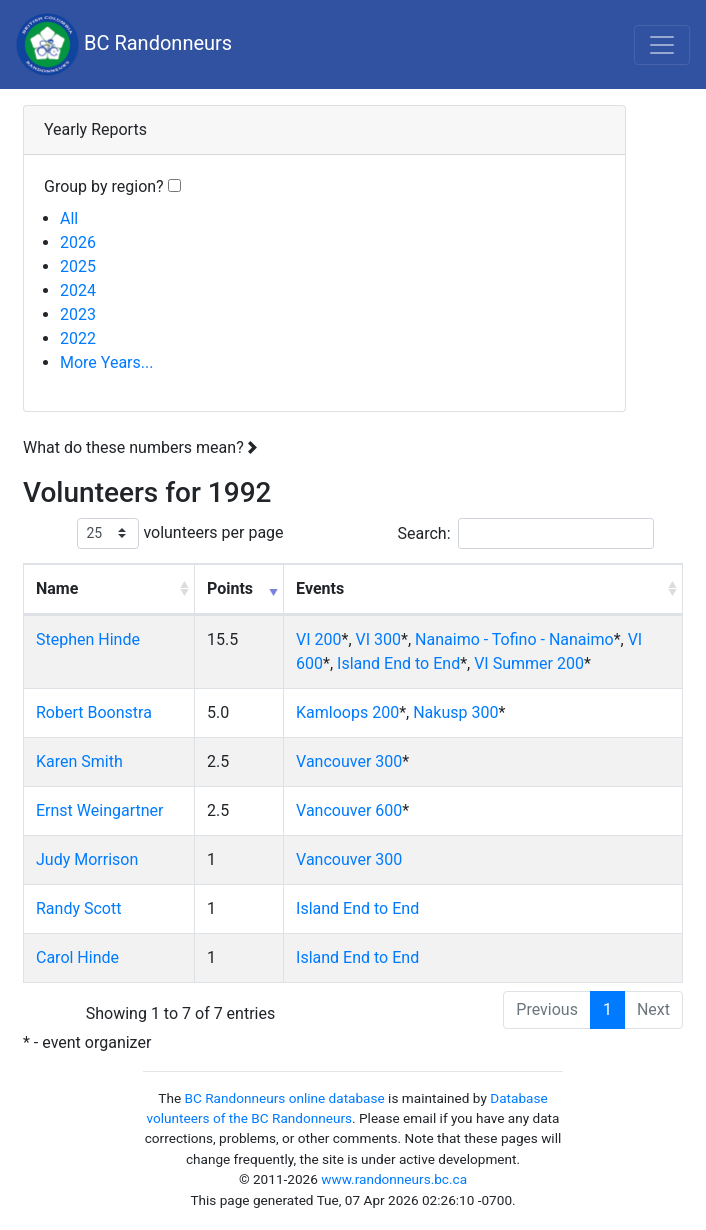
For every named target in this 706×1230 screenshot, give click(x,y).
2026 (78, 242)
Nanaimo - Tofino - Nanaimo (514, 639)
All (69, 218)
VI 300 (378, 639)
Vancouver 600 (349, 810)
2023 (78, 314)
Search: (525, 533)
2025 (78, 266)
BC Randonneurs (124, 44)
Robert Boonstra (94, 712)
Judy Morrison (87, 859)
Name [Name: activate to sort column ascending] (57, 588)
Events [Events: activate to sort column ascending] (320, 588)
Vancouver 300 (349, 761)
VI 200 (318, 639)
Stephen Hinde (88, 639)
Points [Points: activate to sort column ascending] (230, 588)
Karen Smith (79, 761)
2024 (78, 290)
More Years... (106, 362)
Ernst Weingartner (99, 810)
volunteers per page (180, 533)
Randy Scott (78, 908)
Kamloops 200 (347, 712)
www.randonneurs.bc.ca (394, 1179)
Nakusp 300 (455, 712)
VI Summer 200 (529, 663)
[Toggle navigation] (662, 45)
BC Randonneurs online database (285, 1098)
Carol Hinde (77, 957)
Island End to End (398, 663)
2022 (78, 338)
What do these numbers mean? (140, 447)
